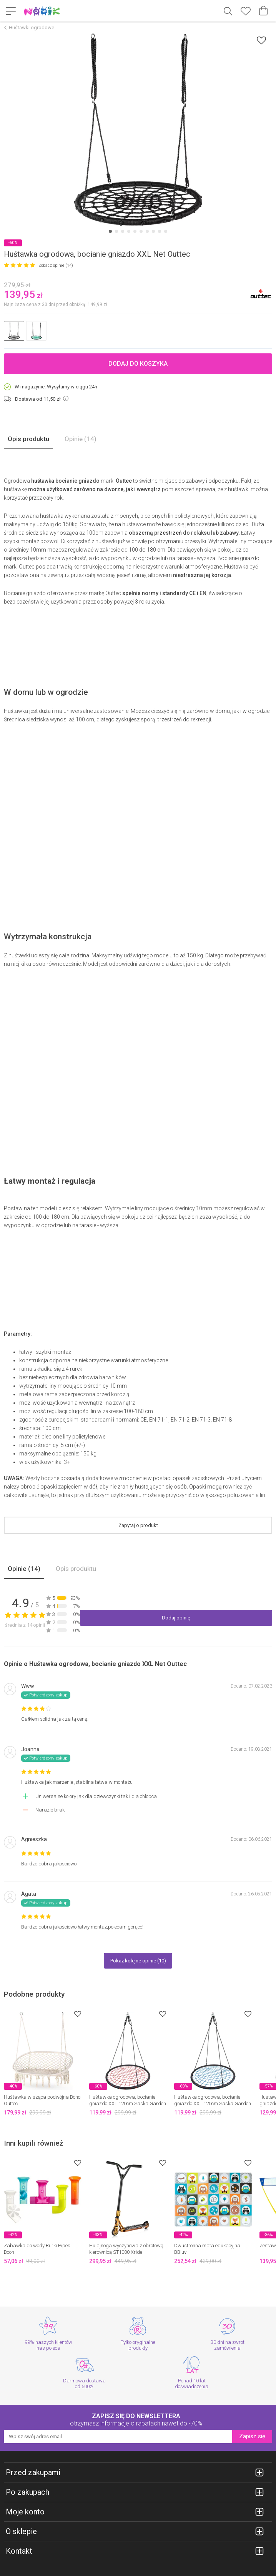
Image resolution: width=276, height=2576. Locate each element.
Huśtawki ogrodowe (31, 27)
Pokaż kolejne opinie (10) (138, 1961)
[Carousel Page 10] (165, 231)
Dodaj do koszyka (138, 363)
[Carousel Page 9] (159, 231)
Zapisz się (252, 2436)
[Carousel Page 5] (134, 231)
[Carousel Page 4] (128, 231)
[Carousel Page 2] (116, 231)
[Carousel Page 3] (122, 231)
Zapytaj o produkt (138, 1525)
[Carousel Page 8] (153, 231)
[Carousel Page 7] (147, 231)
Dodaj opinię (176, 1618)
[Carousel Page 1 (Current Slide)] (110, 231)
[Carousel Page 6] (141, 231)
